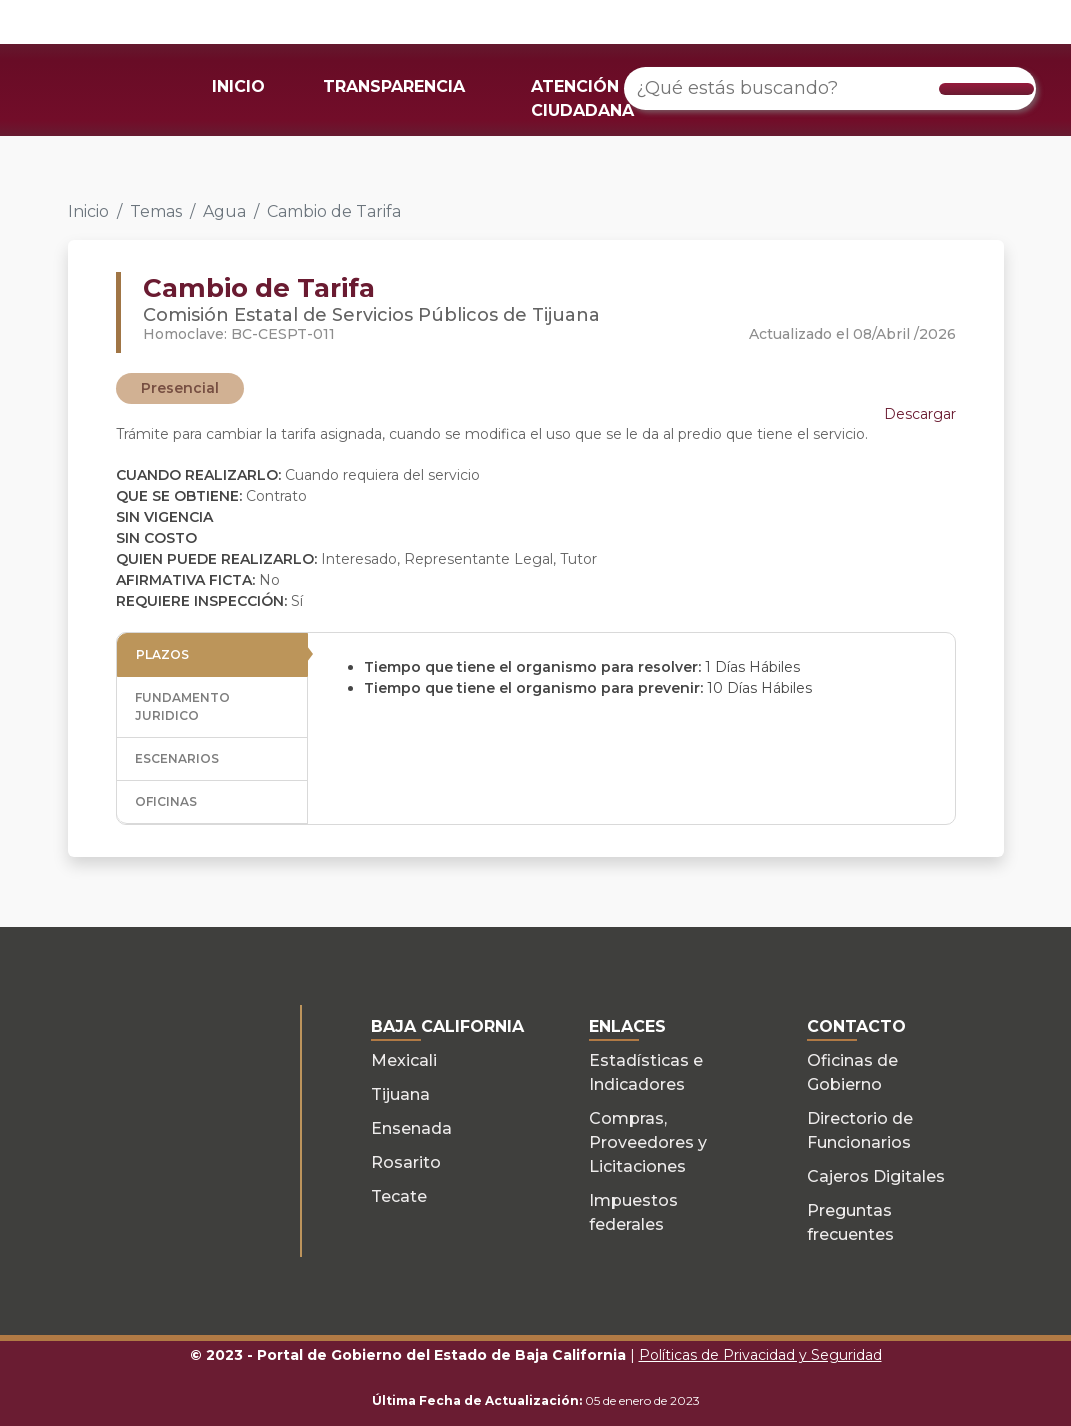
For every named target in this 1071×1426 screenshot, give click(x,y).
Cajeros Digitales (876, 1176)
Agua (224, 211)
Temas (156, 211)
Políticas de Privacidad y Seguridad (760, 1355)
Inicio (88, 211)
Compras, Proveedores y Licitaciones (648, 1142)
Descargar (920, 414)
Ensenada (411, 1128)
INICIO (238, 86)
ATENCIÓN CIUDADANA (582, 98)
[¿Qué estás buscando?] (830, 88)
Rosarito (406, 1162)
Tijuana (400, 1094)
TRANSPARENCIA (394, 86)
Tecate (399, 1196)
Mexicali (404, 1060)
